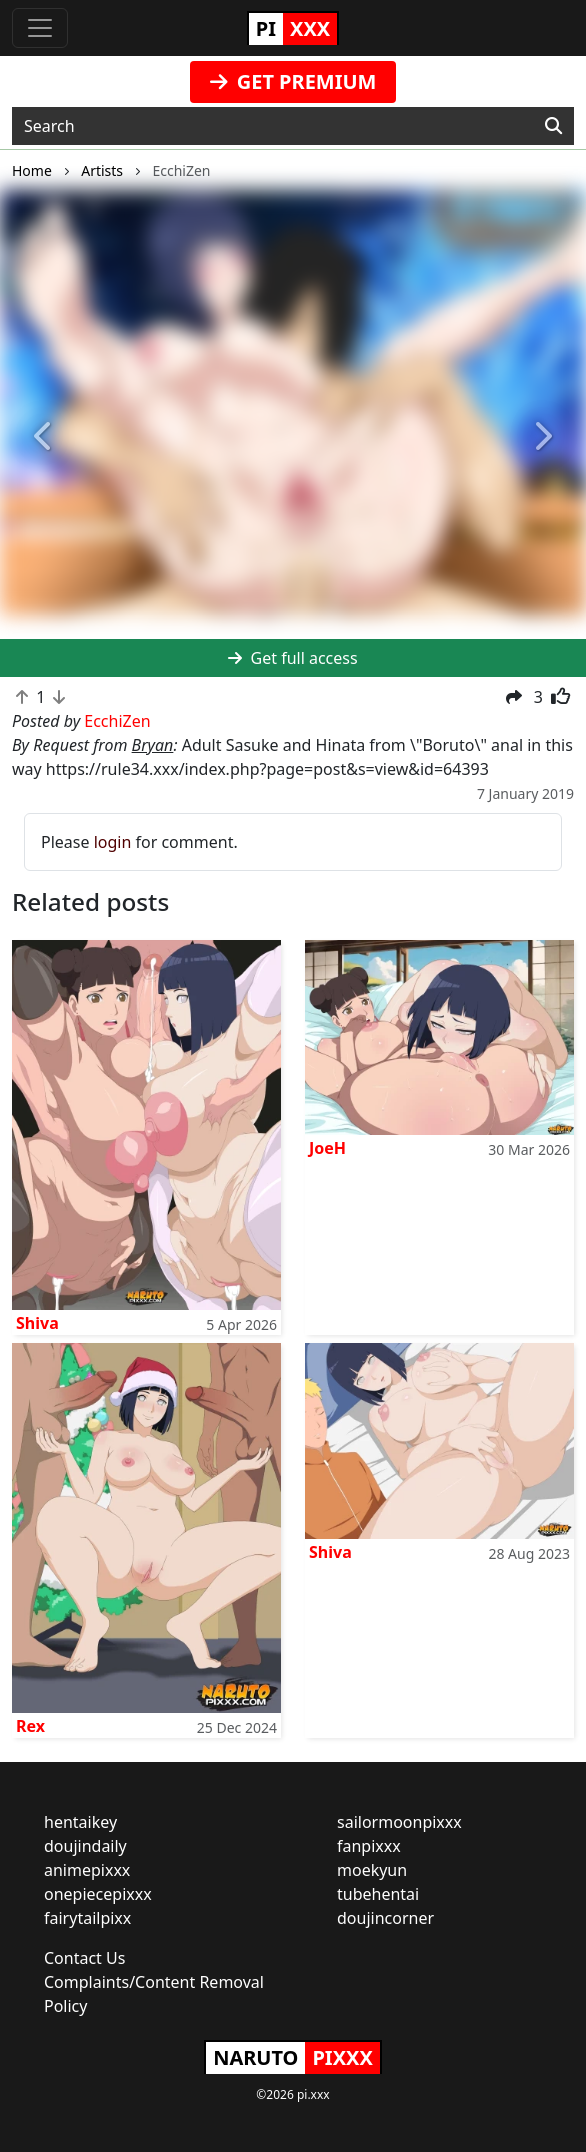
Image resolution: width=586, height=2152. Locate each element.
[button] (44, 437)
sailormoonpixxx (399, 1822)
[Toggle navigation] (40, 28)
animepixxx (87, 1870)
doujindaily (85, 1846)
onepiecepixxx (98, 1894)
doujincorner (385, 1918)
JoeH (327, 1148)
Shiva (37, 1323)
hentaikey (80, 1822)
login (113, 842)
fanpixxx (369, 1846)
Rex (30, 1726)
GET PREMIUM (293, 81)
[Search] (553, 126)
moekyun (372, 1870)
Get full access (292, 658)
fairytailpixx (87, 1918)
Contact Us (84, 1958)
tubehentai (378, 1894)
